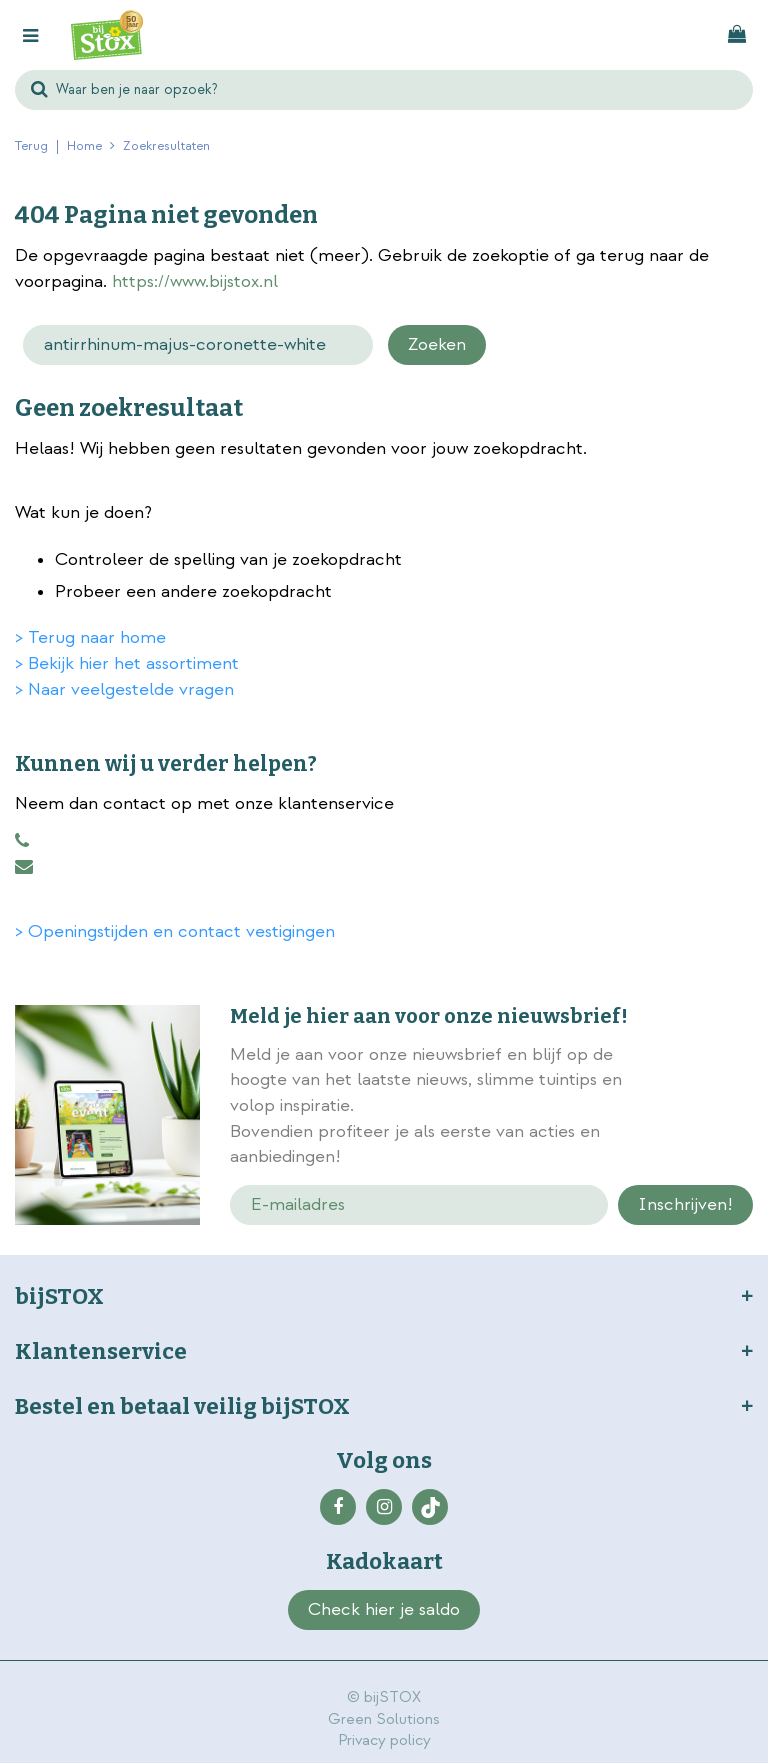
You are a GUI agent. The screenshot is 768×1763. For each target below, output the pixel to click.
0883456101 (22, 841)
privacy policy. (704, 1108)
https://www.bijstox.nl (195, 281)
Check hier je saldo (384, 1609)
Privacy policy (384, 1740)
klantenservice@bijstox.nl (24, 867)
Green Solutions (384, 1719)
